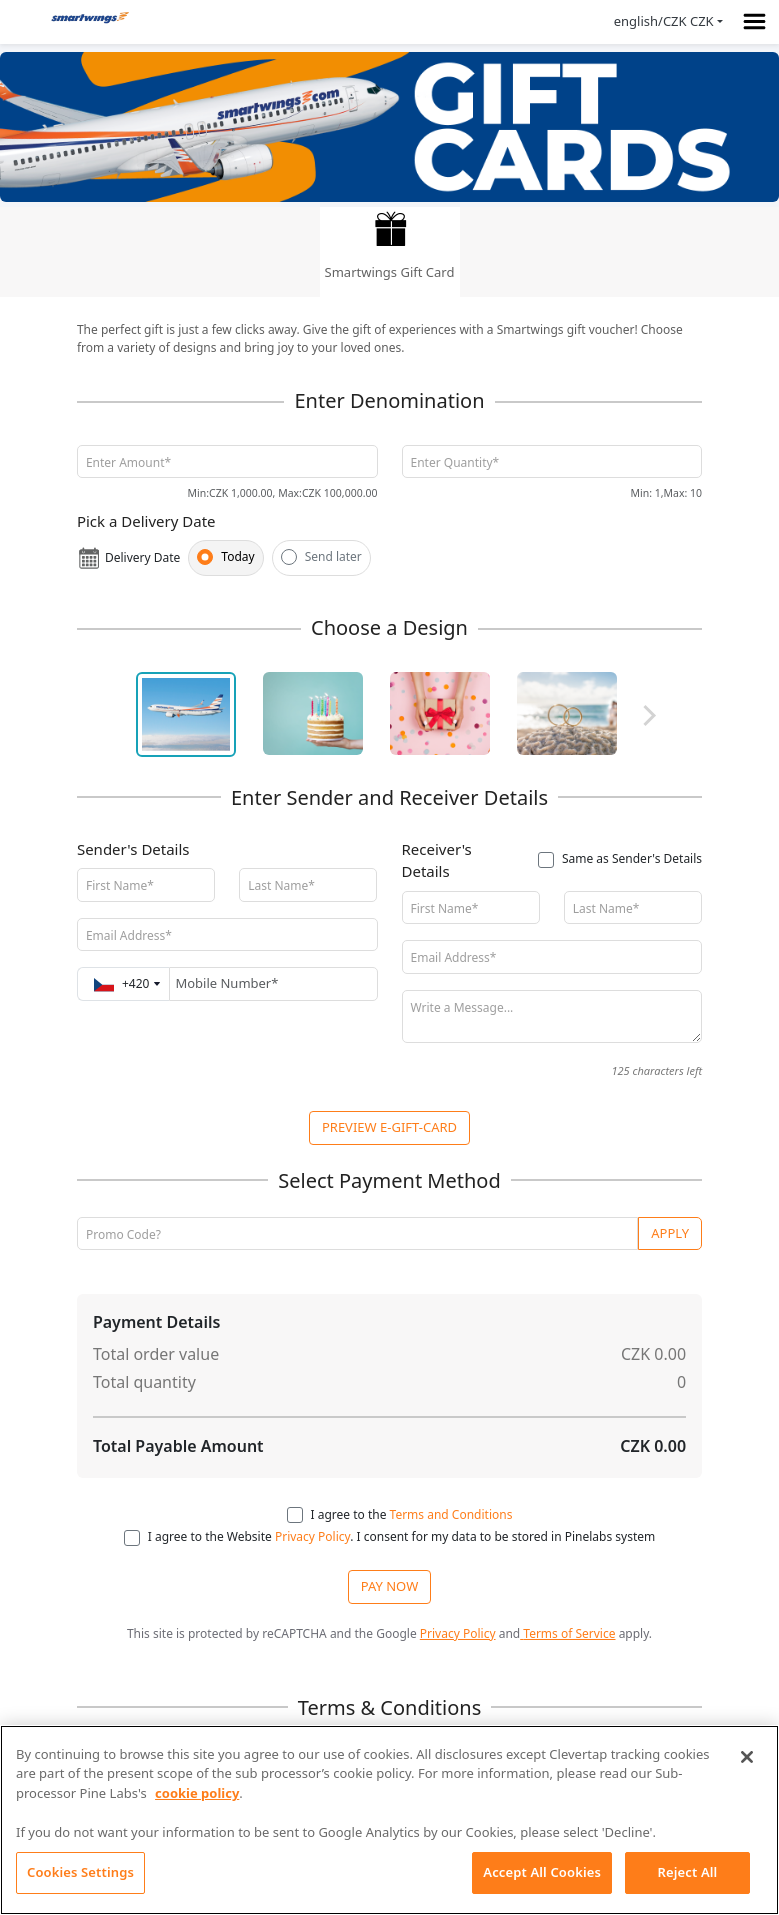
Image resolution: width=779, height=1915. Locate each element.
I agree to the (412, 1514)
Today (237, 556)
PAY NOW (389, 1586)
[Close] (747, 1757)
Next (645, 715)
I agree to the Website (210, 1536)
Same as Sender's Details (632, 858)
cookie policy (197, 1793)
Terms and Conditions (451, 1514)
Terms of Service (567, 1633)
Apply (670, 1233)
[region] (389, 1820)
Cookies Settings (80, 1872)
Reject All (688, 1872)
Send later (333, 556)
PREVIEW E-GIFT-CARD (389, 1127)
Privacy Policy (311, 1536)
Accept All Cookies (542, 1872)
